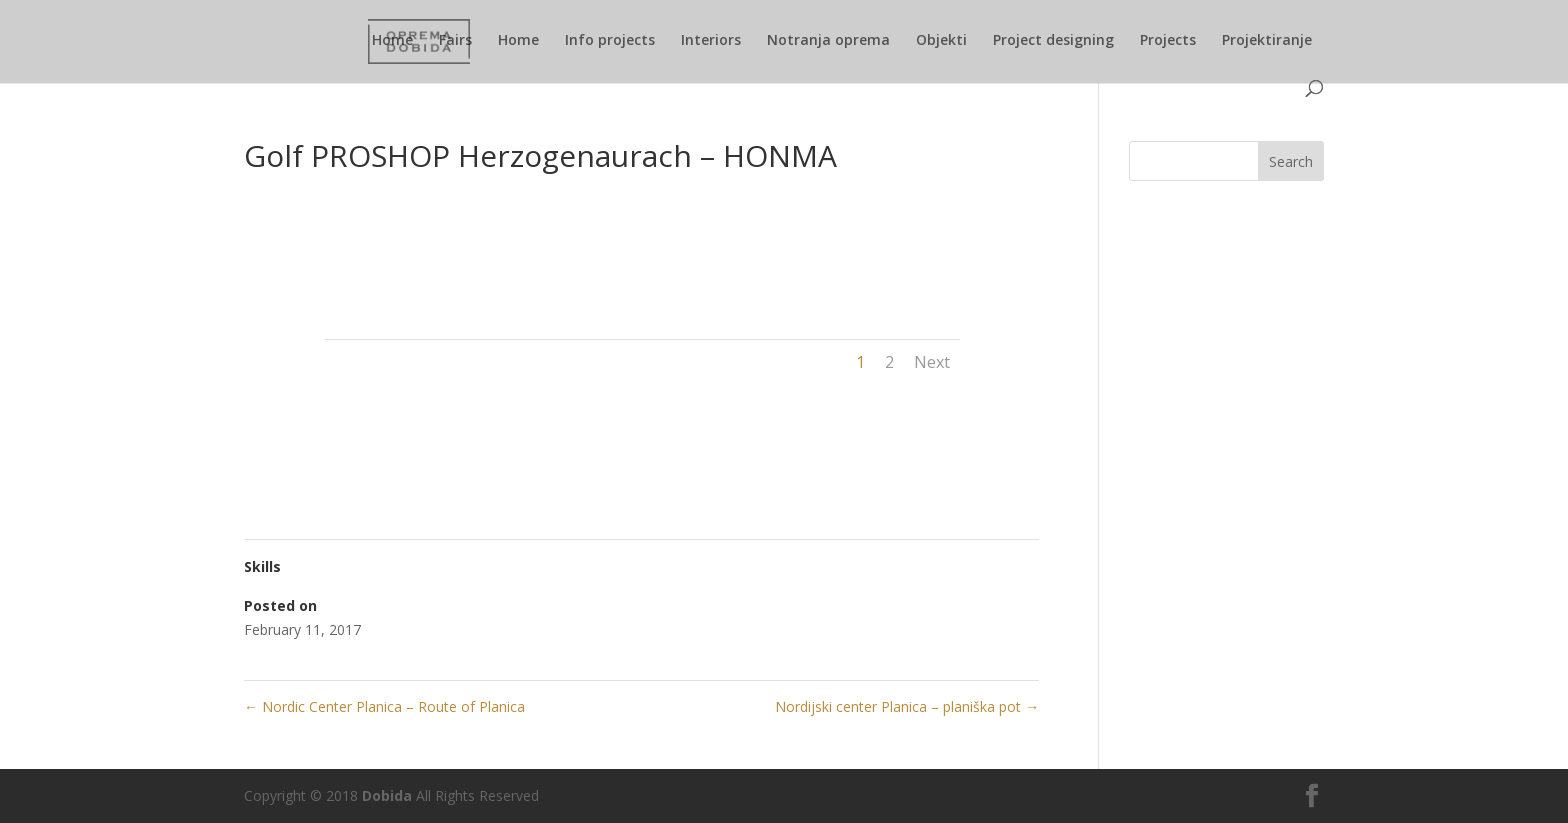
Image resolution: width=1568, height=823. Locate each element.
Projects (1168, 41)
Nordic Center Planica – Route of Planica (384, 706)
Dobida (385, 795)
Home (392, 41)
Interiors (711, 41)
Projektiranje (1267, 41)
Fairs (455, 41)
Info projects (610, 41)
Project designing (1053, 41)
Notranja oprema (828, 41)
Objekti (941, 41)
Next (932, 362)
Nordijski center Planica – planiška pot (907, 706)
